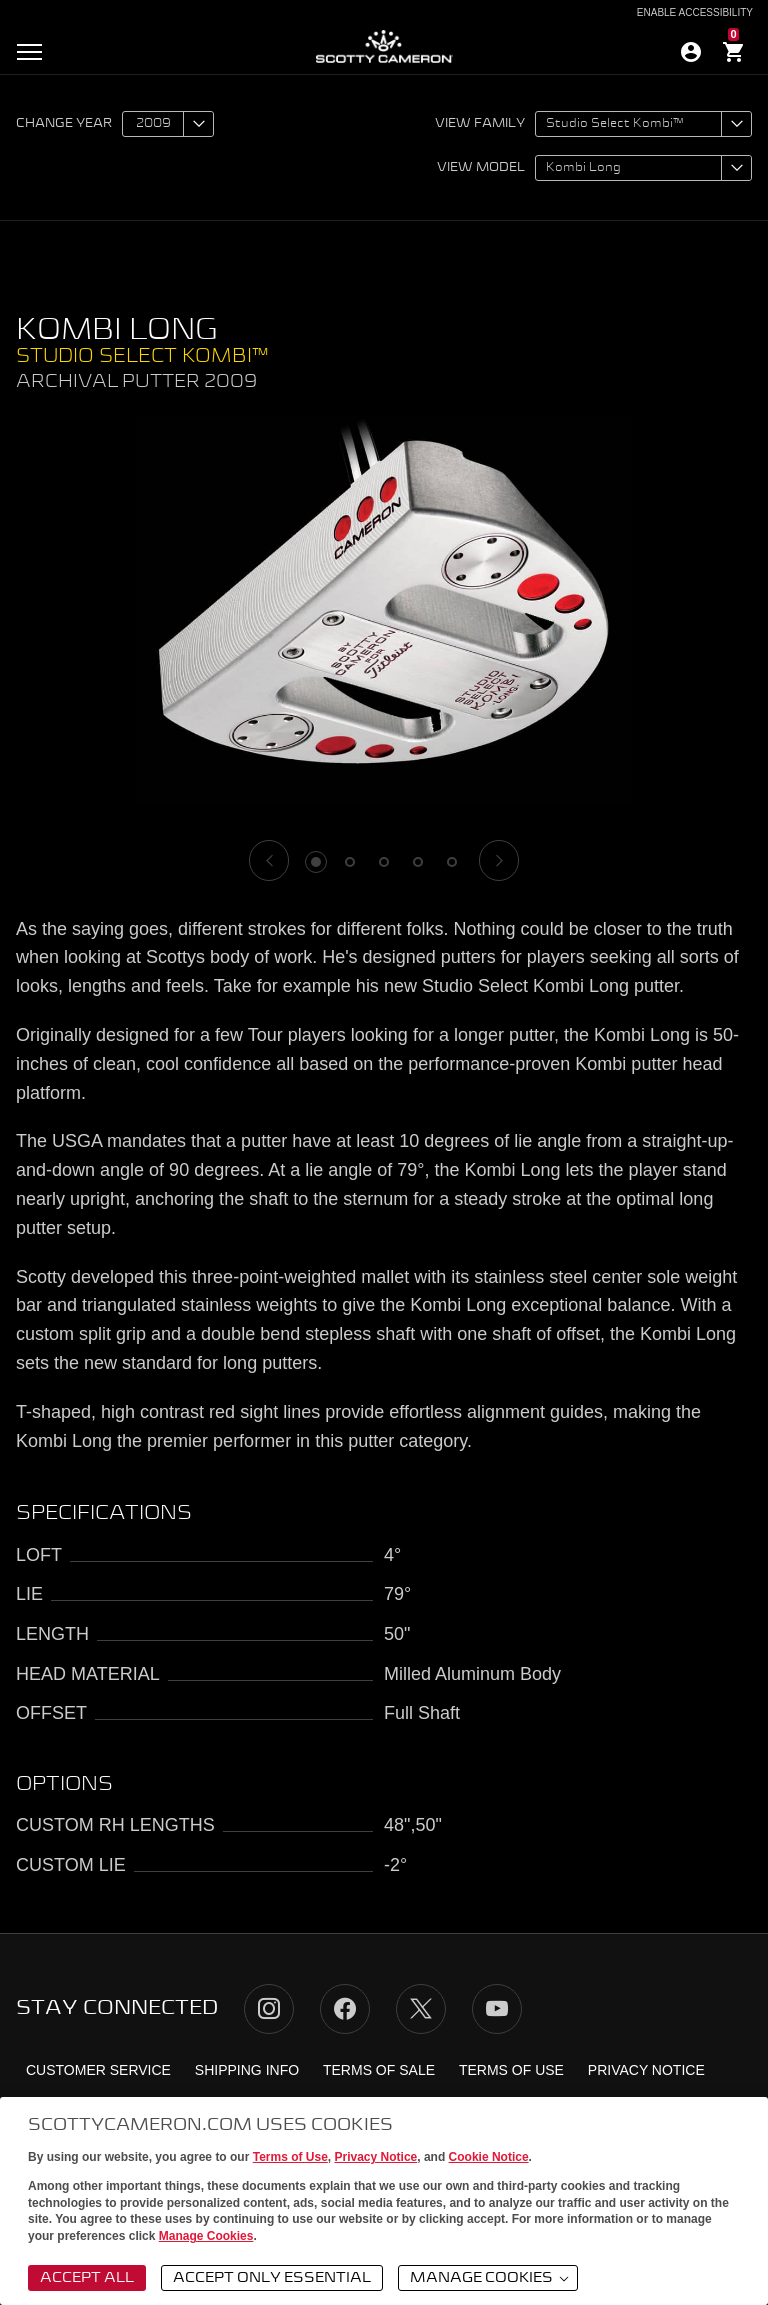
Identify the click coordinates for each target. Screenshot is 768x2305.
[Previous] (269, 860)
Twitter (421, 2009)
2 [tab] (350, 862)
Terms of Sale (379, 2070)
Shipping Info (247, 2070)
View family (480, 124)
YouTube (497, 2009)
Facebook (345, 2009)
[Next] (499, 860)
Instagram (269, 2009)
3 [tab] (384, 862)
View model (481, 168)
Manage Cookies (206, 2236)
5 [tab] (452, 862)
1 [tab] (316, 862)
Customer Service (98, 2070)
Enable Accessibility (695, 13)
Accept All (87, 2278)
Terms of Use (290, 2157)
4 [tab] (418, 862)
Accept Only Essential (272, 2278)
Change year (64, 124)
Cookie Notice (489, 2157)
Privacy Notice (376, 2157)
